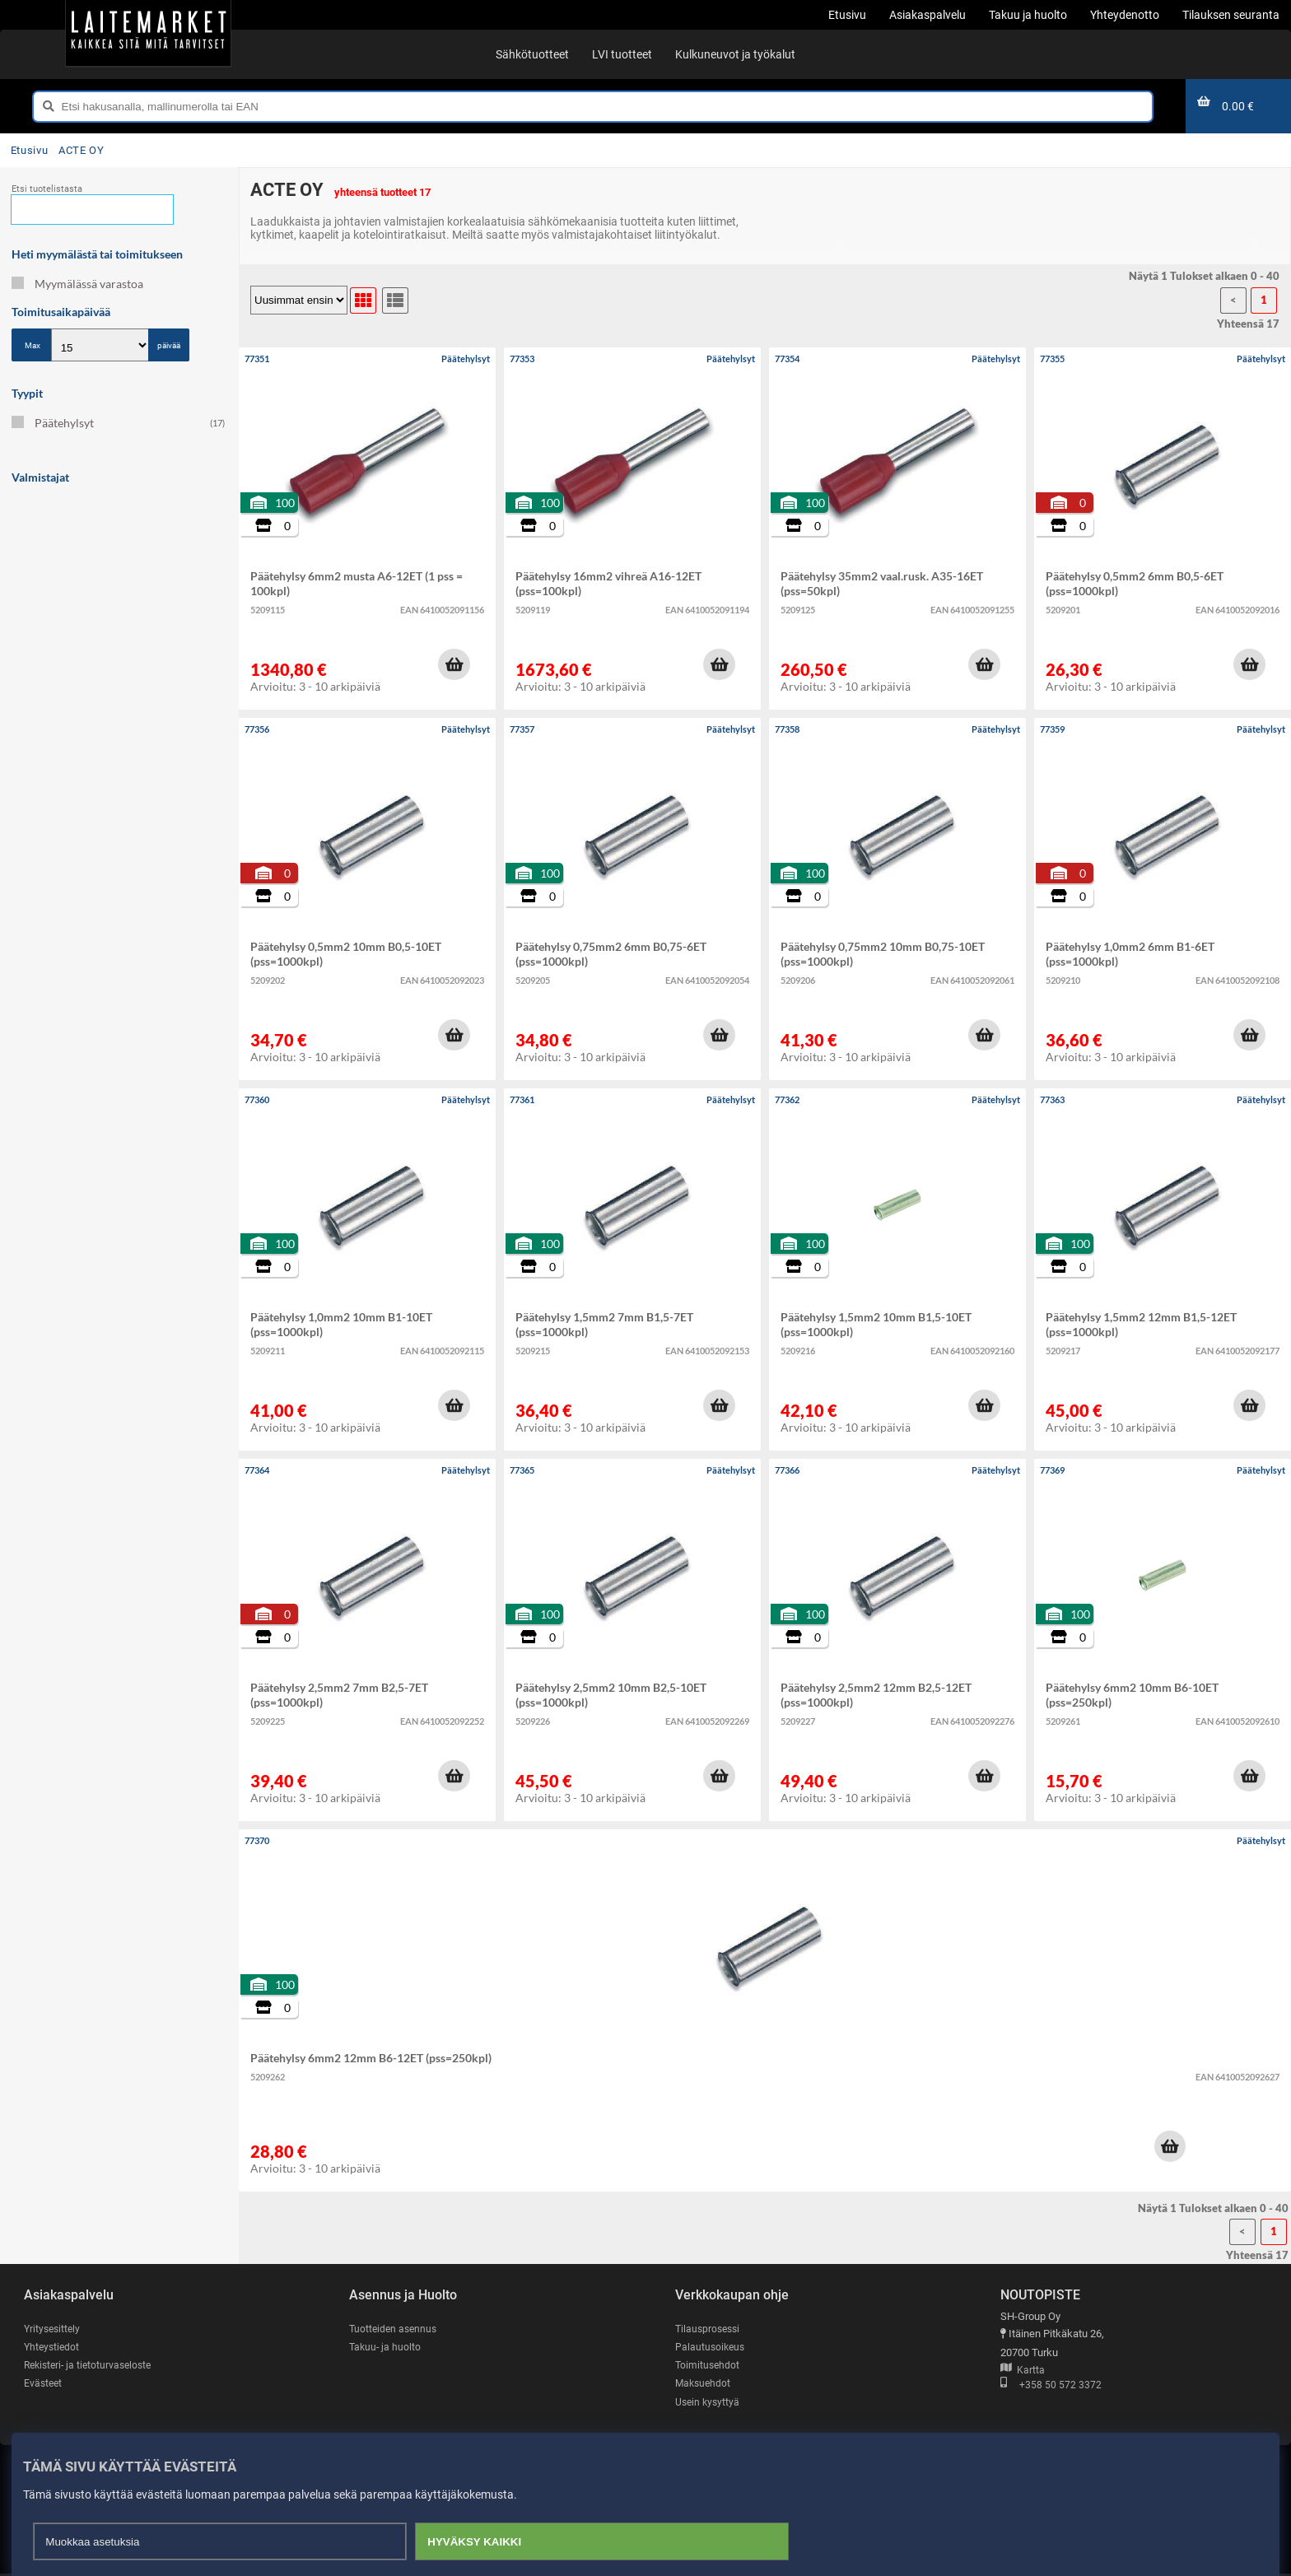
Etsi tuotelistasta (47, 189)
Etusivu (29, 150)
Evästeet (44, 2384)
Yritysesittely (54, 2328)
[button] (453, 664)
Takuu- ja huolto (386, 2347)
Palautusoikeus (711, 2347)
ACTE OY (81, 150)
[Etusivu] (148, 33)
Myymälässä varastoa (77, 284)
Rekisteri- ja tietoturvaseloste (92, 2365)
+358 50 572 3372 (1051, 2386)
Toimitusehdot (708, 2365)
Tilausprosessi (709, 2328)
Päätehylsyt (118, 423)
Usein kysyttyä (709, 2403)
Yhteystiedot (53, 2347)
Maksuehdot (704, 2384)
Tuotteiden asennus (395, 2328)
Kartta (1022, 2370)
